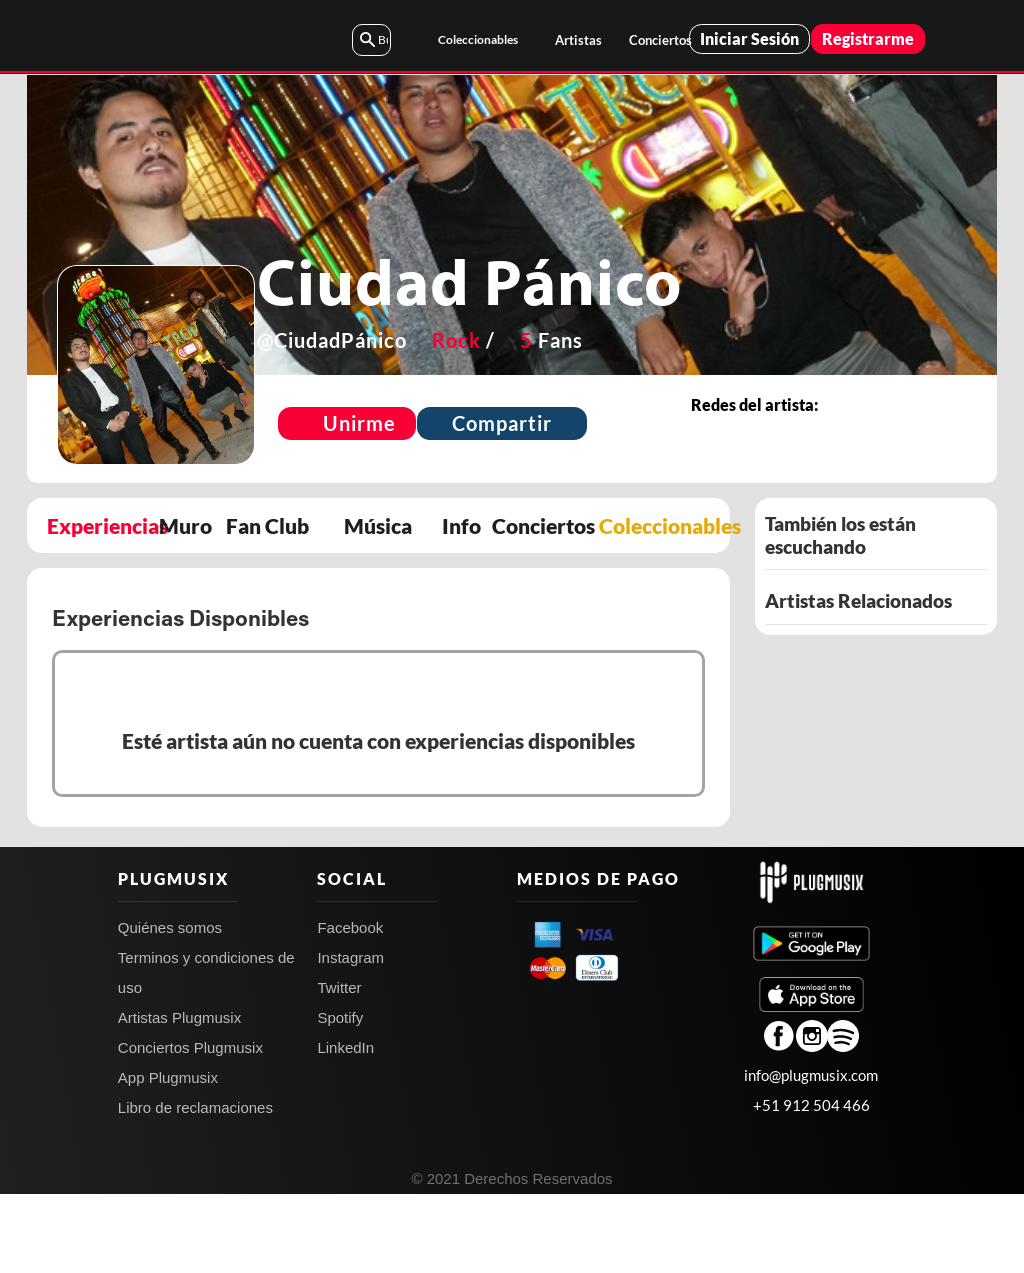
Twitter (339, 1066)
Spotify (340, 1096)
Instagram (350, 1036)
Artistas (578, 40)
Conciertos (658, 40)
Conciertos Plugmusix (190, 1126)
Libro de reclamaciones (195, 1186)
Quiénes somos (170, 1006)
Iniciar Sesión (749, 38)
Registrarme (868, 38)
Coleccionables (478, 39)
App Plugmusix (168, 1156)
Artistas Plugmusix (179, 1096)
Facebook (350, 1006)
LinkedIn (345, 1126)
